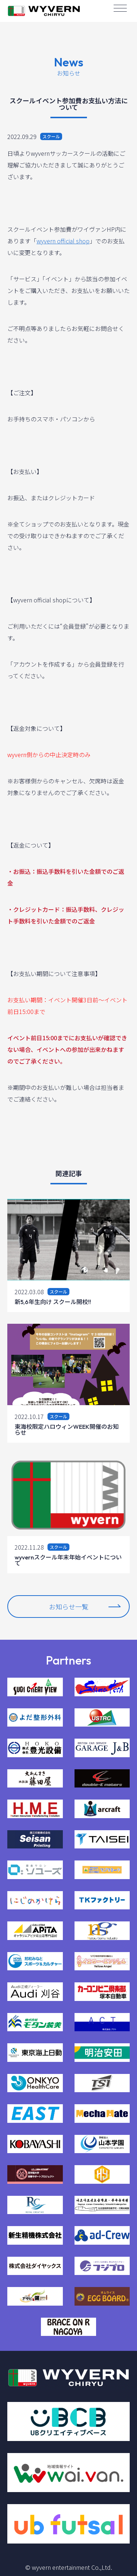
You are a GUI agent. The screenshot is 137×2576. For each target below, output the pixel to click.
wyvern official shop (63, 240)
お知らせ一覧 (85, 1606)
